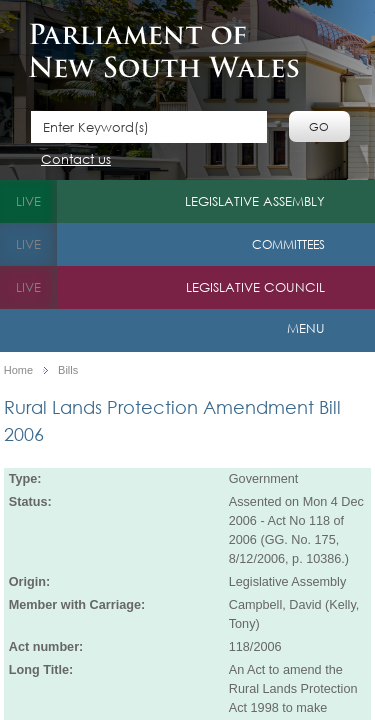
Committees (288, 244)
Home (18, 370)
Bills (68, 370)
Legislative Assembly (255, 201)
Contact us (76, 160)
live (28, 201)
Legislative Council (255, 287)
